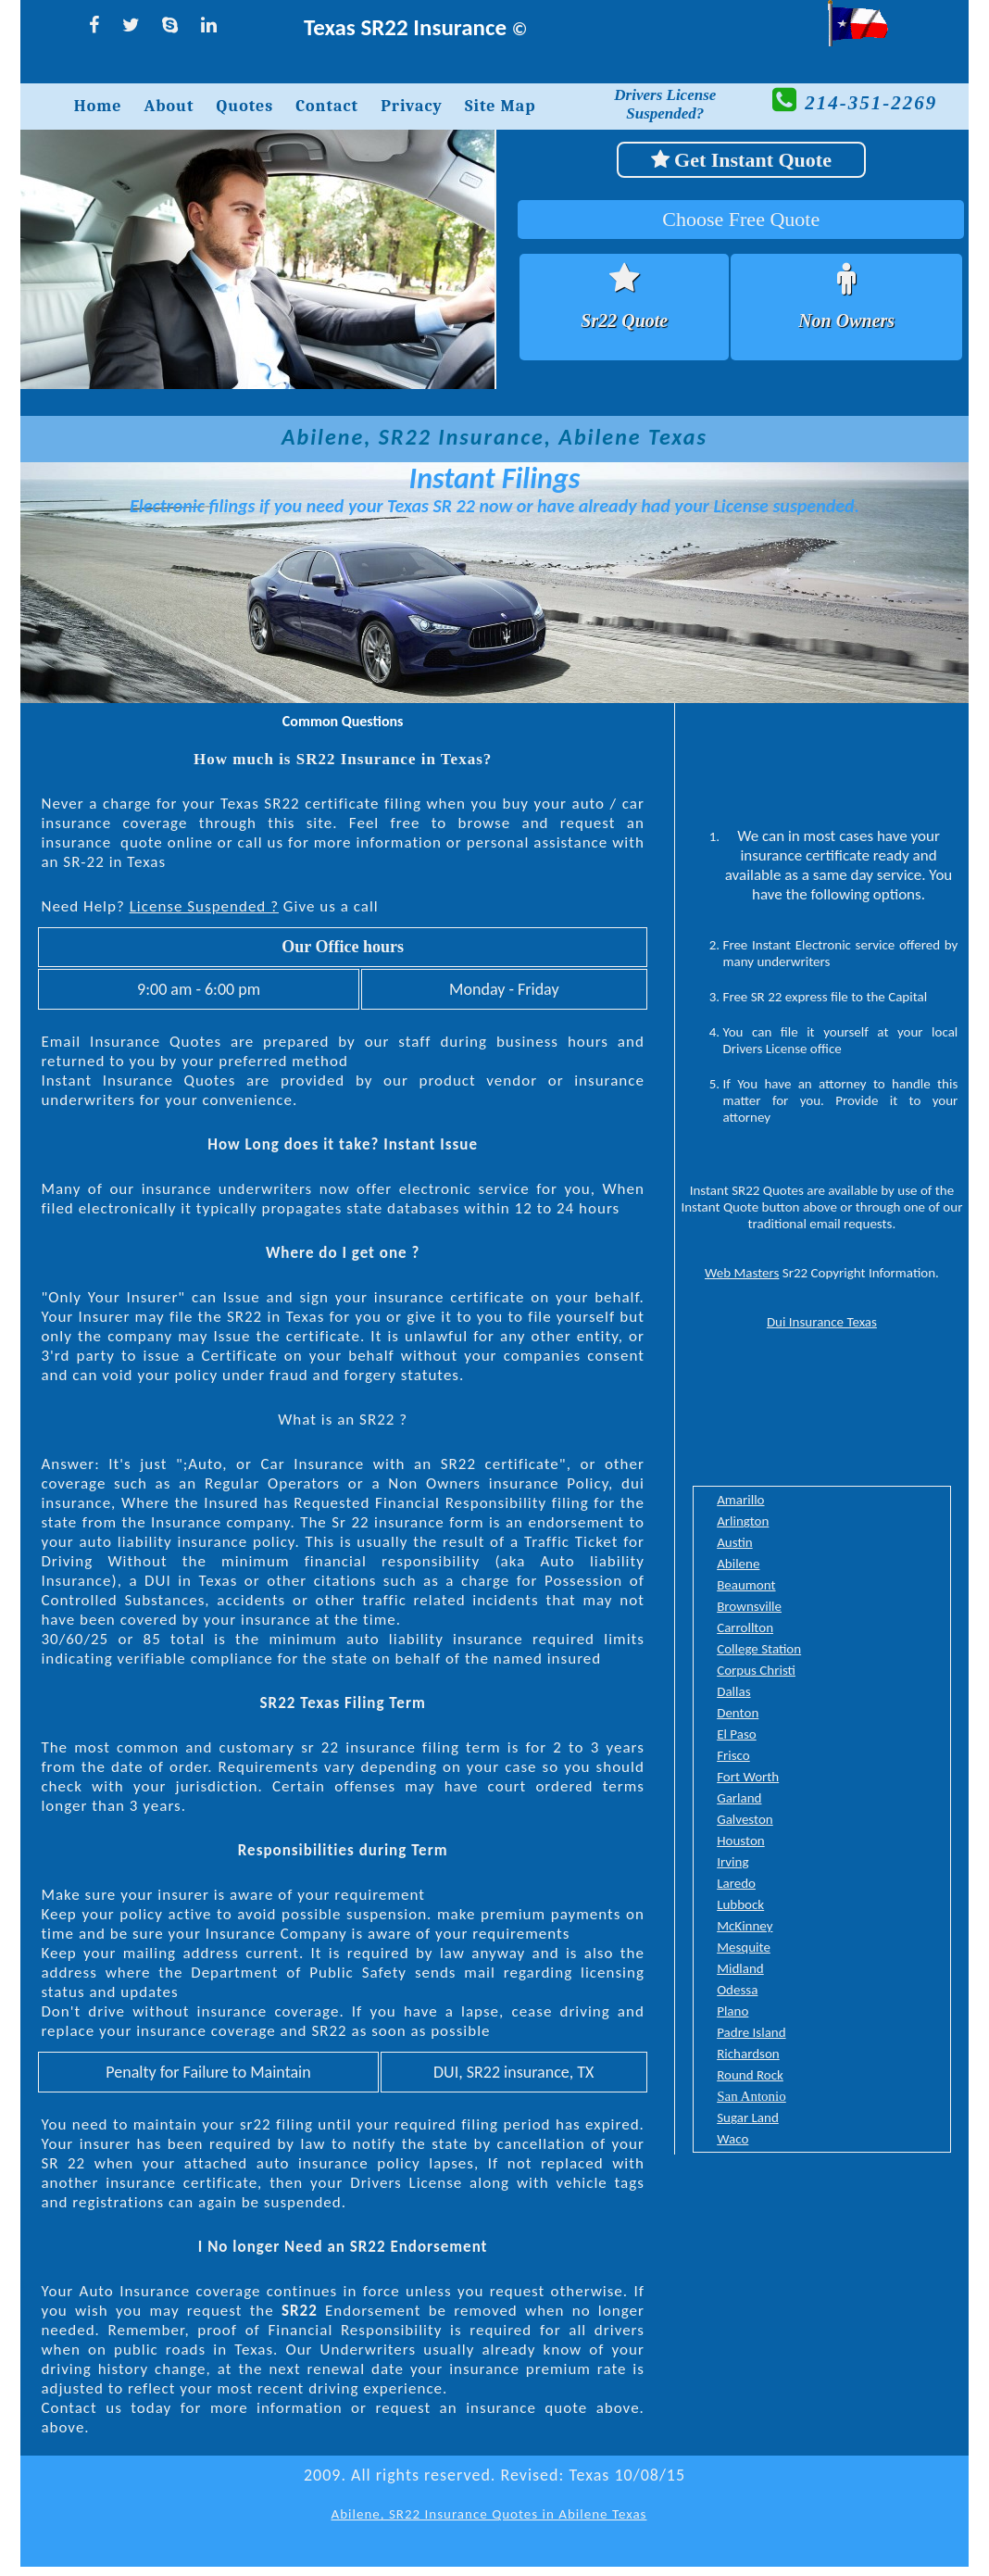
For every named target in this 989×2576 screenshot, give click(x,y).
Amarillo (740, 1499)
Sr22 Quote (624, 320)
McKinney (744, 1925)
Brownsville (749, 1606)
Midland (740, 1968)
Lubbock (740, 1904)
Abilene (738, 1563)
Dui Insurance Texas (822, 1321)
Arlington (743, 1521)
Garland (739, 1798)
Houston (741, 1840)
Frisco (733, 1755)
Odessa (737, 1989)
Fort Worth (748, 1776)
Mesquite (743, 1947)
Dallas (733, 1691)
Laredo (736, 1883)
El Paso (737, 1734)
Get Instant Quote (741, 159)
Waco (732, 2138)
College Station (759, 1648)
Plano (732, 2011)
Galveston (745, 1819)
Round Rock (750, 2075)
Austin (735, 1542)
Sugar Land (748, 2117)
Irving (732, 1861)
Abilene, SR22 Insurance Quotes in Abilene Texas (489, 2514)
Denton (737, 1712)
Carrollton (745, 1627)
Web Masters (742, 1272)
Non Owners (846, 320)
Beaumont (746, 1585)
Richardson (748, 2053)
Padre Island (751, 2032)
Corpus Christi (756, 1670)
